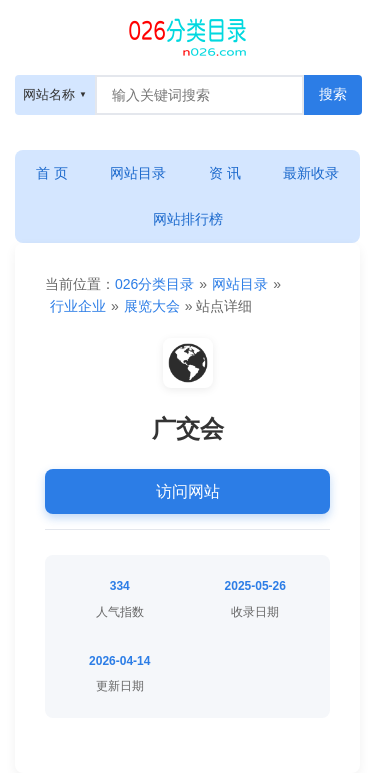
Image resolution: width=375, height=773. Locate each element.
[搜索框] (199, 95)
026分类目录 (154, 284)
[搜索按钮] (333, 95)
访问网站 (188, 491)
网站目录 (138, 173)
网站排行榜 (188, 219)
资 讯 (225, 173)
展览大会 (152, 306)
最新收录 (311, 173)
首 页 (52, 173)
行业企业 (78, 306)
